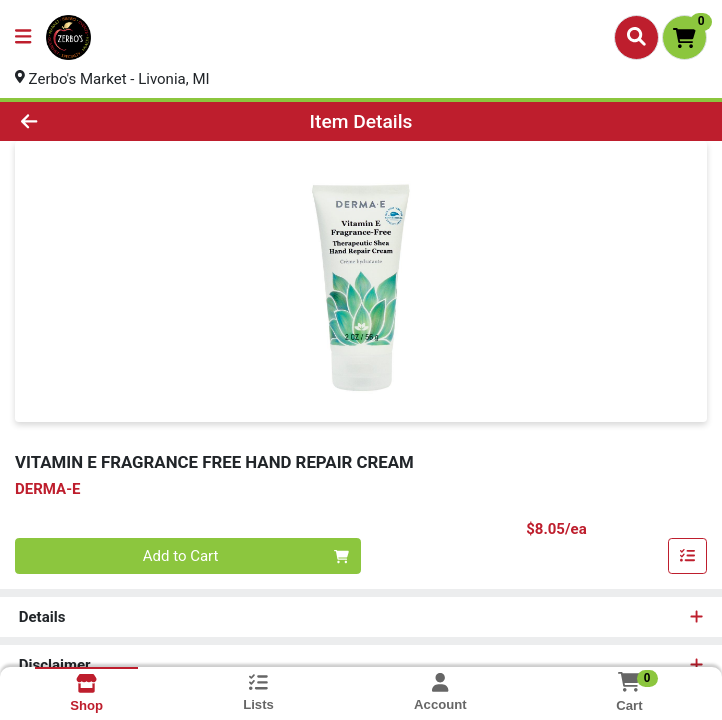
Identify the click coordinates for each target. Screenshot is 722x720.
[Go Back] (101, 121)
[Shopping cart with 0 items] (684, 37)
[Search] (636, 37)
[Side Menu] (23, 37)
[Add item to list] (688, 557)
